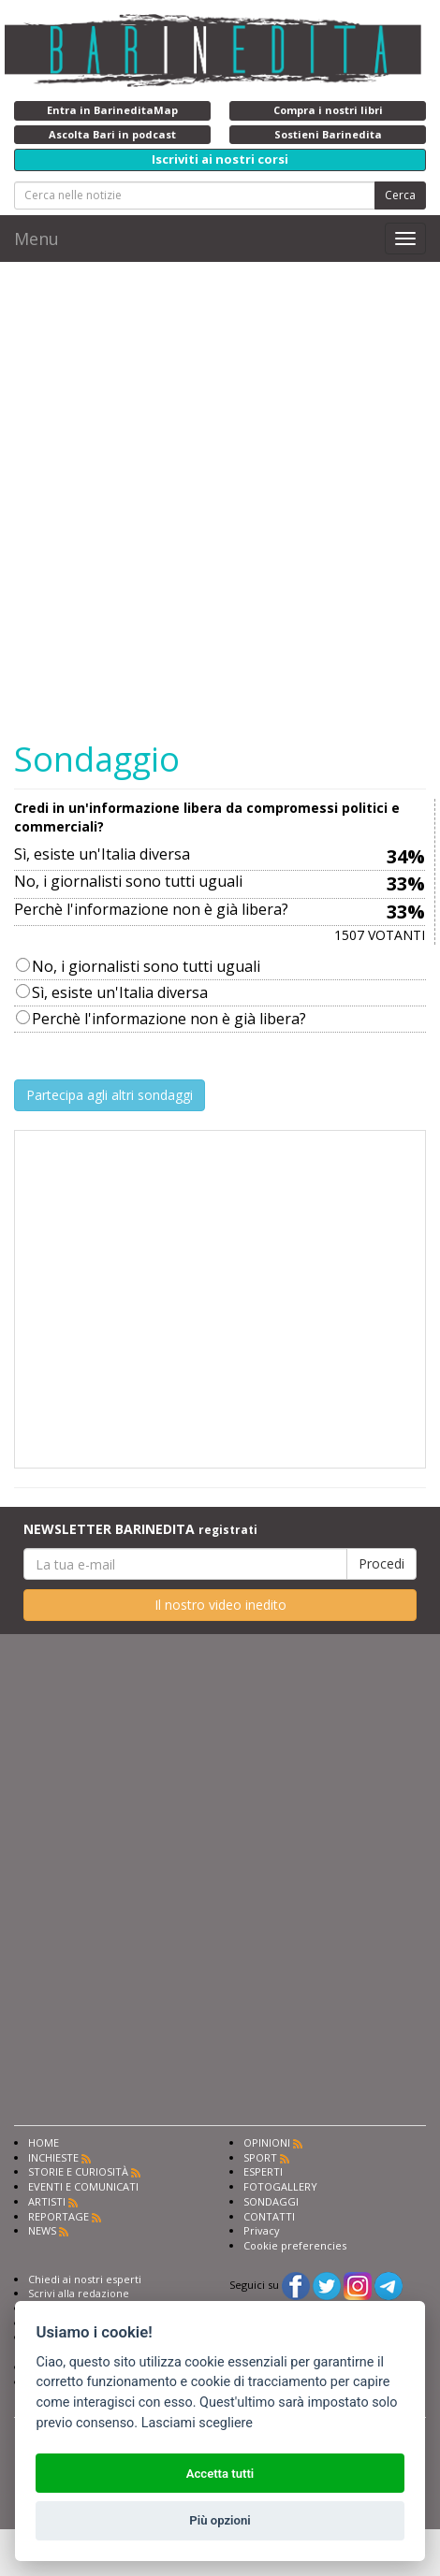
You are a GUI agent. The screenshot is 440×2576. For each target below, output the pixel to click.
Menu (36, 238)
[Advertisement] (220, 1299)
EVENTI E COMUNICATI (83, 2186)
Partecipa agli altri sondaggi (109, 1095)
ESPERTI (263, 2171)
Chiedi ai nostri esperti (84, 2279)
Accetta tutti (220, 2474)
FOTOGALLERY (280, 2186)
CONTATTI (269, 2216)
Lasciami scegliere (197, 2423)
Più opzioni (219, 2520)
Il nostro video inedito (220, 1605)
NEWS (42, 2230)
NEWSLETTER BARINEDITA (140, 1529)
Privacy (261, 2230)
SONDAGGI (271, 2201)
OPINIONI (266, 2142)
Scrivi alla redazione (78, 2293)
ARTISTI (47, 2201)
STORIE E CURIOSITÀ (78, 2171)
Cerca (400, 195)
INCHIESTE (53, 2157)
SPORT (260, 2157)
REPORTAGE (58, 2216)
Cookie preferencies (294, 2245)
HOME (43, 2142)
